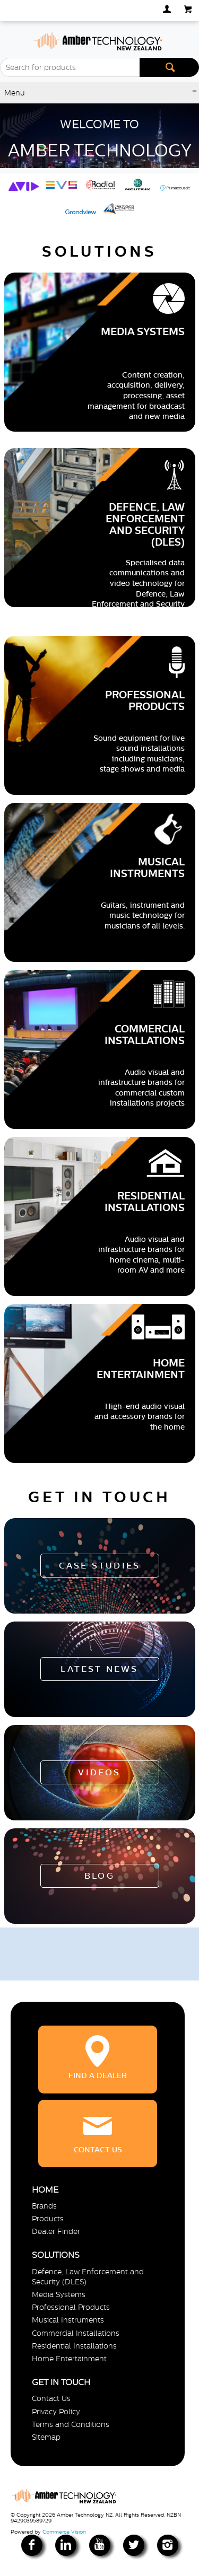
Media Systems (58, 2294)
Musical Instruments (68, 2320)
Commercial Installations (75, 2333)
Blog (99, 1876)
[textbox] (70, 67)
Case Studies (99, 1566)
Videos (99, 1772)
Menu (14, 93)
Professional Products (71, 2307)
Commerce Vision (64, 2532)
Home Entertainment (69, 2358)
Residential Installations (74, 2346)
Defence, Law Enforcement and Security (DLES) (88, 2276)
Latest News (99, 1669)
